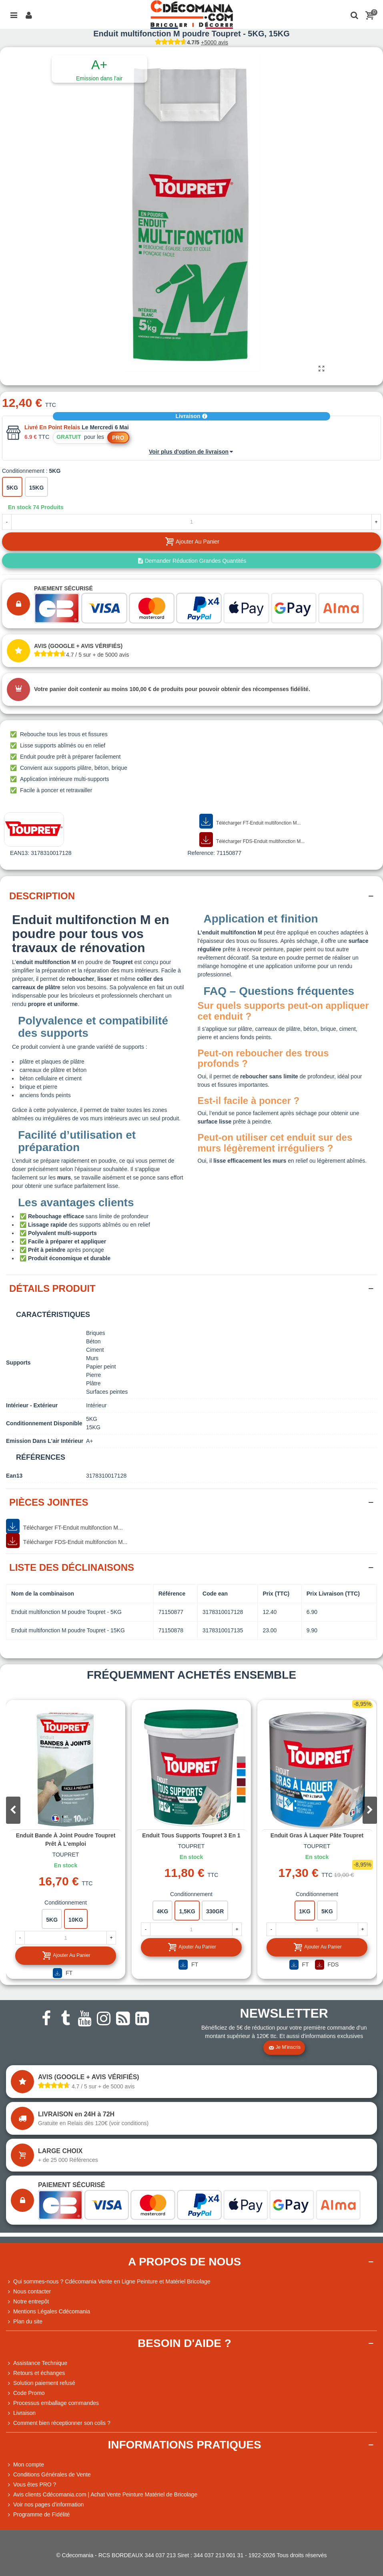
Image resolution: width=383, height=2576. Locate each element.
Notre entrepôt (27, 2301)
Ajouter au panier (66, 1955)
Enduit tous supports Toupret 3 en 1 (191, 1835)
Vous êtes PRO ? (34, 2484)
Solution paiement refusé (40, 2383)
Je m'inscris (285, 2047)
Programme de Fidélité (38, 2514)
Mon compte (25, 2464)
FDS (327, 1964)
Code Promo (25, 2393)
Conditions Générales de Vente (48, 2474)
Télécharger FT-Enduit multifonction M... (250, 821)
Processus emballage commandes (52, 2403)
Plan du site (24, 2321)
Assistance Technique (36, 2363)
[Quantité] (191, 522)
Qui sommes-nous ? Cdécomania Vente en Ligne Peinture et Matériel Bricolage (108, 2281)
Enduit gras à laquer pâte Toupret (317, 1835)
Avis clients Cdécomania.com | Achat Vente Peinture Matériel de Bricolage (101, 2494)
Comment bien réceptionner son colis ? (58, 2423)
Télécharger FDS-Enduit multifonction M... (252, 840)
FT (62, 1973)
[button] (370, 1810)
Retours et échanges (35, 2373)
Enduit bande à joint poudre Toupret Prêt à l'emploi (66, 1839)
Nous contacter (28, 2291)
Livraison (191, 416)
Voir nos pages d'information (45, 2504)
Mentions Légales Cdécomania (48, 2311)
